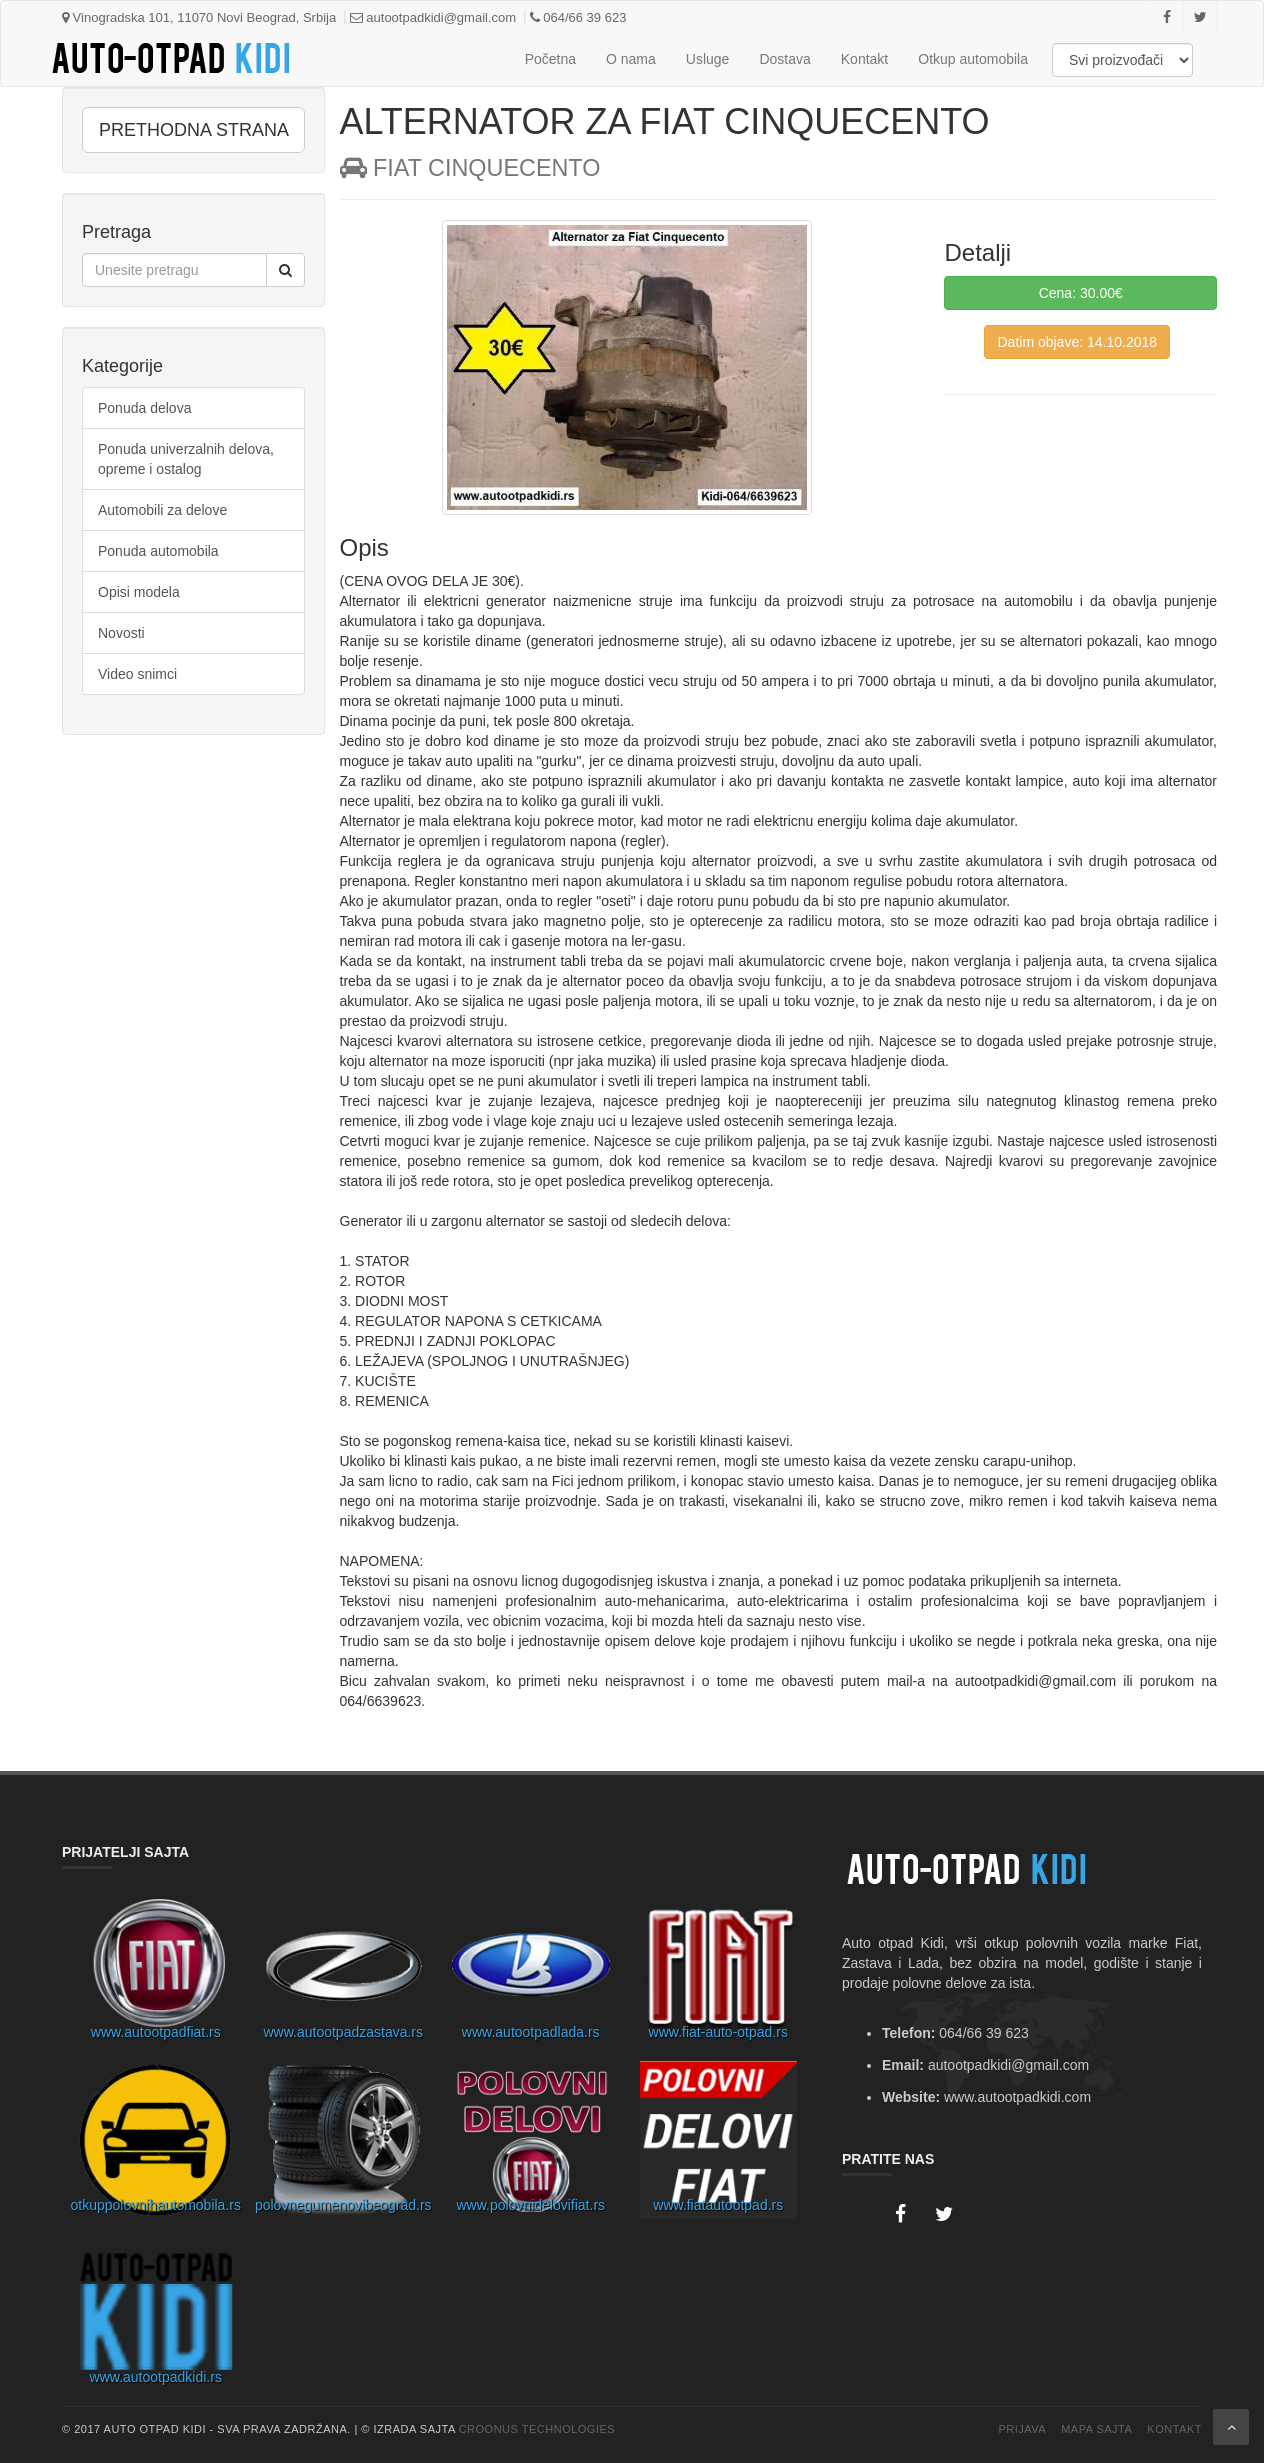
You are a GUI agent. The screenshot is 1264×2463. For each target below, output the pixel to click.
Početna (550, 59)
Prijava (1022, 2429)
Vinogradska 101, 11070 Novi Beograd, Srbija (199, 17)
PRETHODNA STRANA (194, 130)
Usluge (708, 59)
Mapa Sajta (1096, 2429)
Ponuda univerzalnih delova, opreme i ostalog (186, 459)
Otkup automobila (973, 59)
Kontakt (864, 59)
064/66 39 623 (578, 17)
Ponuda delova (144, 408)
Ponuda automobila (158, 551)
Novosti (121, 633)
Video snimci (137, 674)
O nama (631, 59)
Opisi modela (139, 592)
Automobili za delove (162, 510)
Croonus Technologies (537, 2429)
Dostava (784, 59)
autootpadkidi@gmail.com (433, 17)
